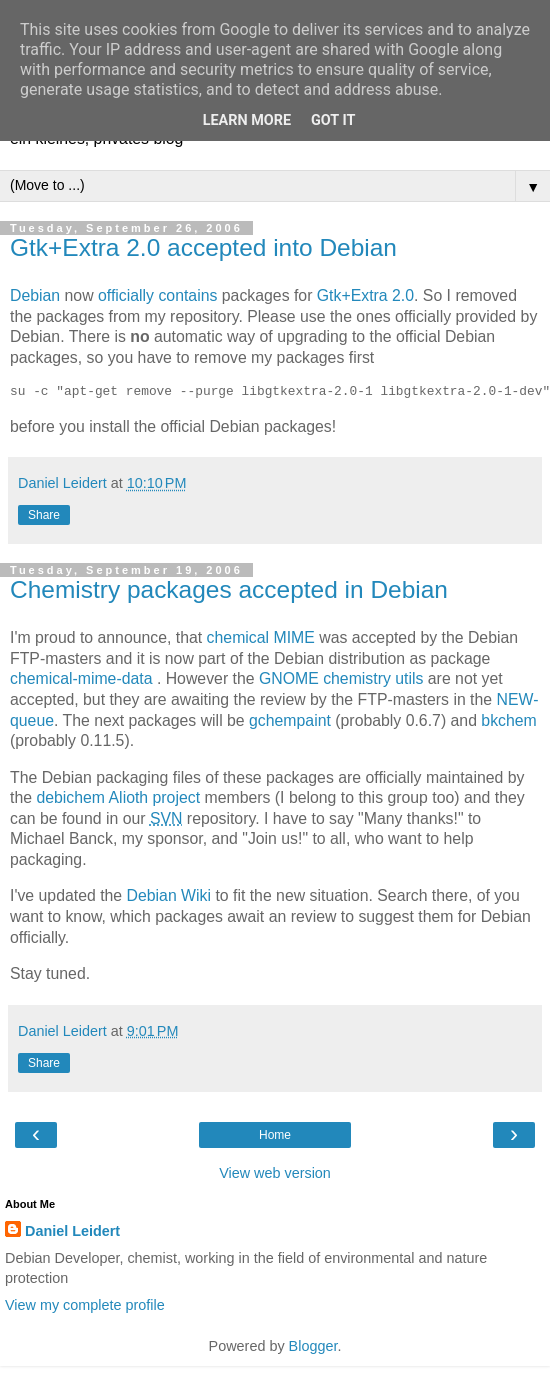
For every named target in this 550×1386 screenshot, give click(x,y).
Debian (35, 295)
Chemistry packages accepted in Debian (229, 589)
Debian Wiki (169, 895)
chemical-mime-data (81, 678)
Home (275, 1135)
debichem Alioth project (118, 797)
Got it (333, 120)
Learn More (247, 120)
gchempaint (290, 720)
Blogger (313, 1346)
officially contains (157, 295)
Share (44, 515)
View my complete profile (85, 1305)
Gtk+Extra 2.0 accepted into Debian (203, 247)
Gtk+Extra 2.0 (365, 295)
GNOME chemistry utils (341, 678)
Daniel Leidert (72, 1231)
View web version (275, 1173)
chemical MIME (261, 637)
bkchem (508, 720)
